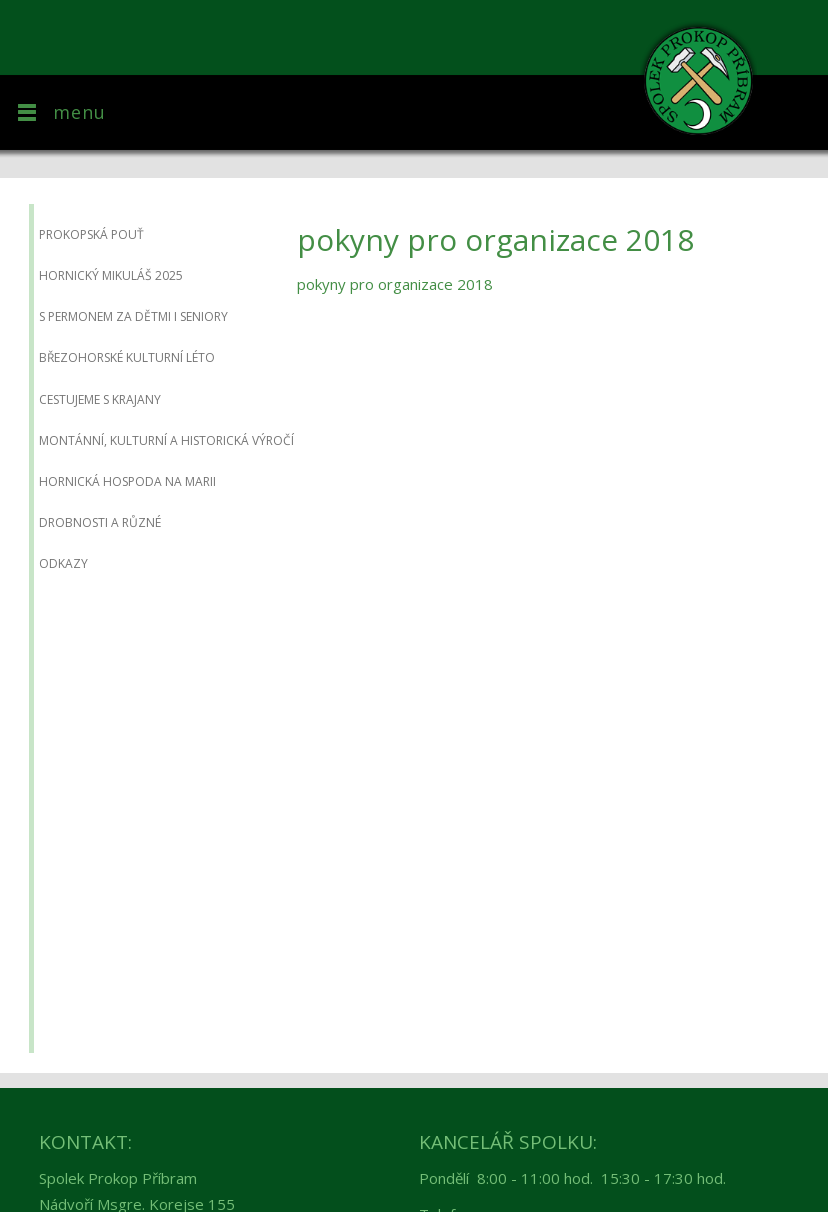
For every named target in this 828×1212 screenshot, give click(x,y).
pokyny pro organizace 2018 (395, 284)
